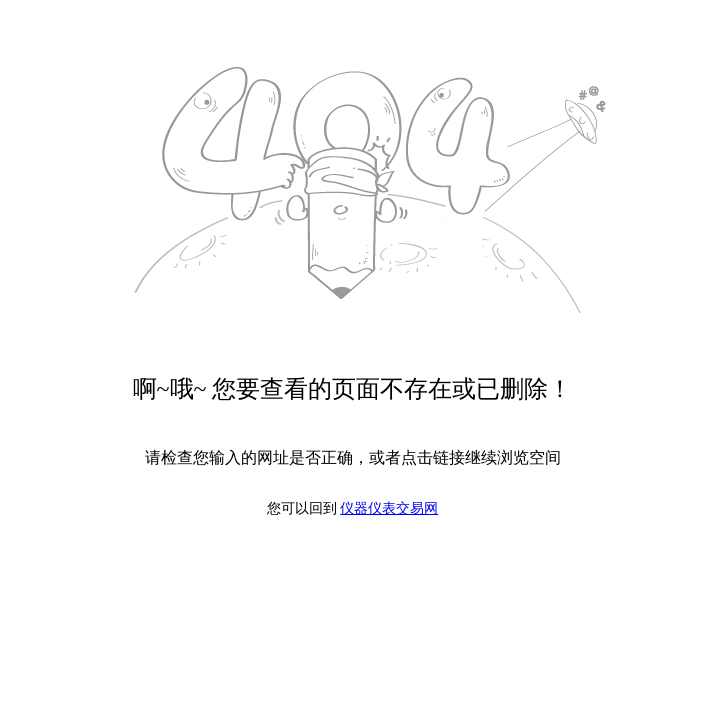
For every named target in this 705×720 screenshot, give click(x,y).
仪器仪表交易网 (389, 508)
